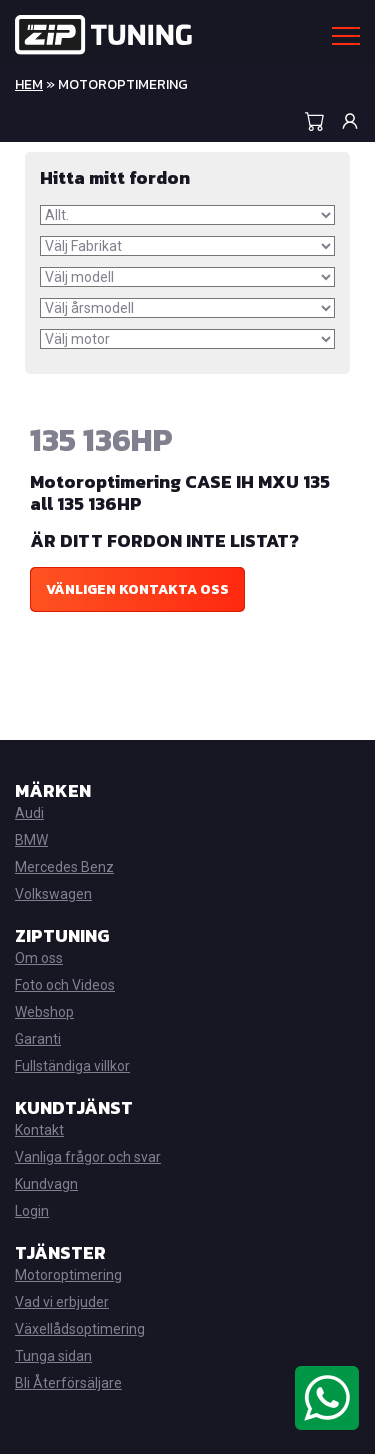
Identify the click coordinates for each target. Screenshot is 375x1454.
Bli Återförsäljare (68, 1383)
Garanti (38, 1039)
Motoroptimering (68, 1275)
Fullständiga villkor (72, 1066)
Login (32, 1211)
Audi (29, 813)
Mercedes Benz (64, 867)
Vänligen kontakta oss (137, 589)
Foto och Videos (65, 985)
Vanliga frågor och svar (88, 1157)
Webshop (44, 1012)
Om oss (39, 958)
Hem (29, 84)
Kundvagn (46, 1184)
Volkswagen (53, 894)
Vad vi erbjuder (62, 1302)
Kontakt (39, 1130)
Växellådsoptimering (80, 1329)
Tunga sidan (53, 1356)
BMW (31, 840)
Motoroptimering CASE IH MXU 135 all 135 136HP (180, 492)
